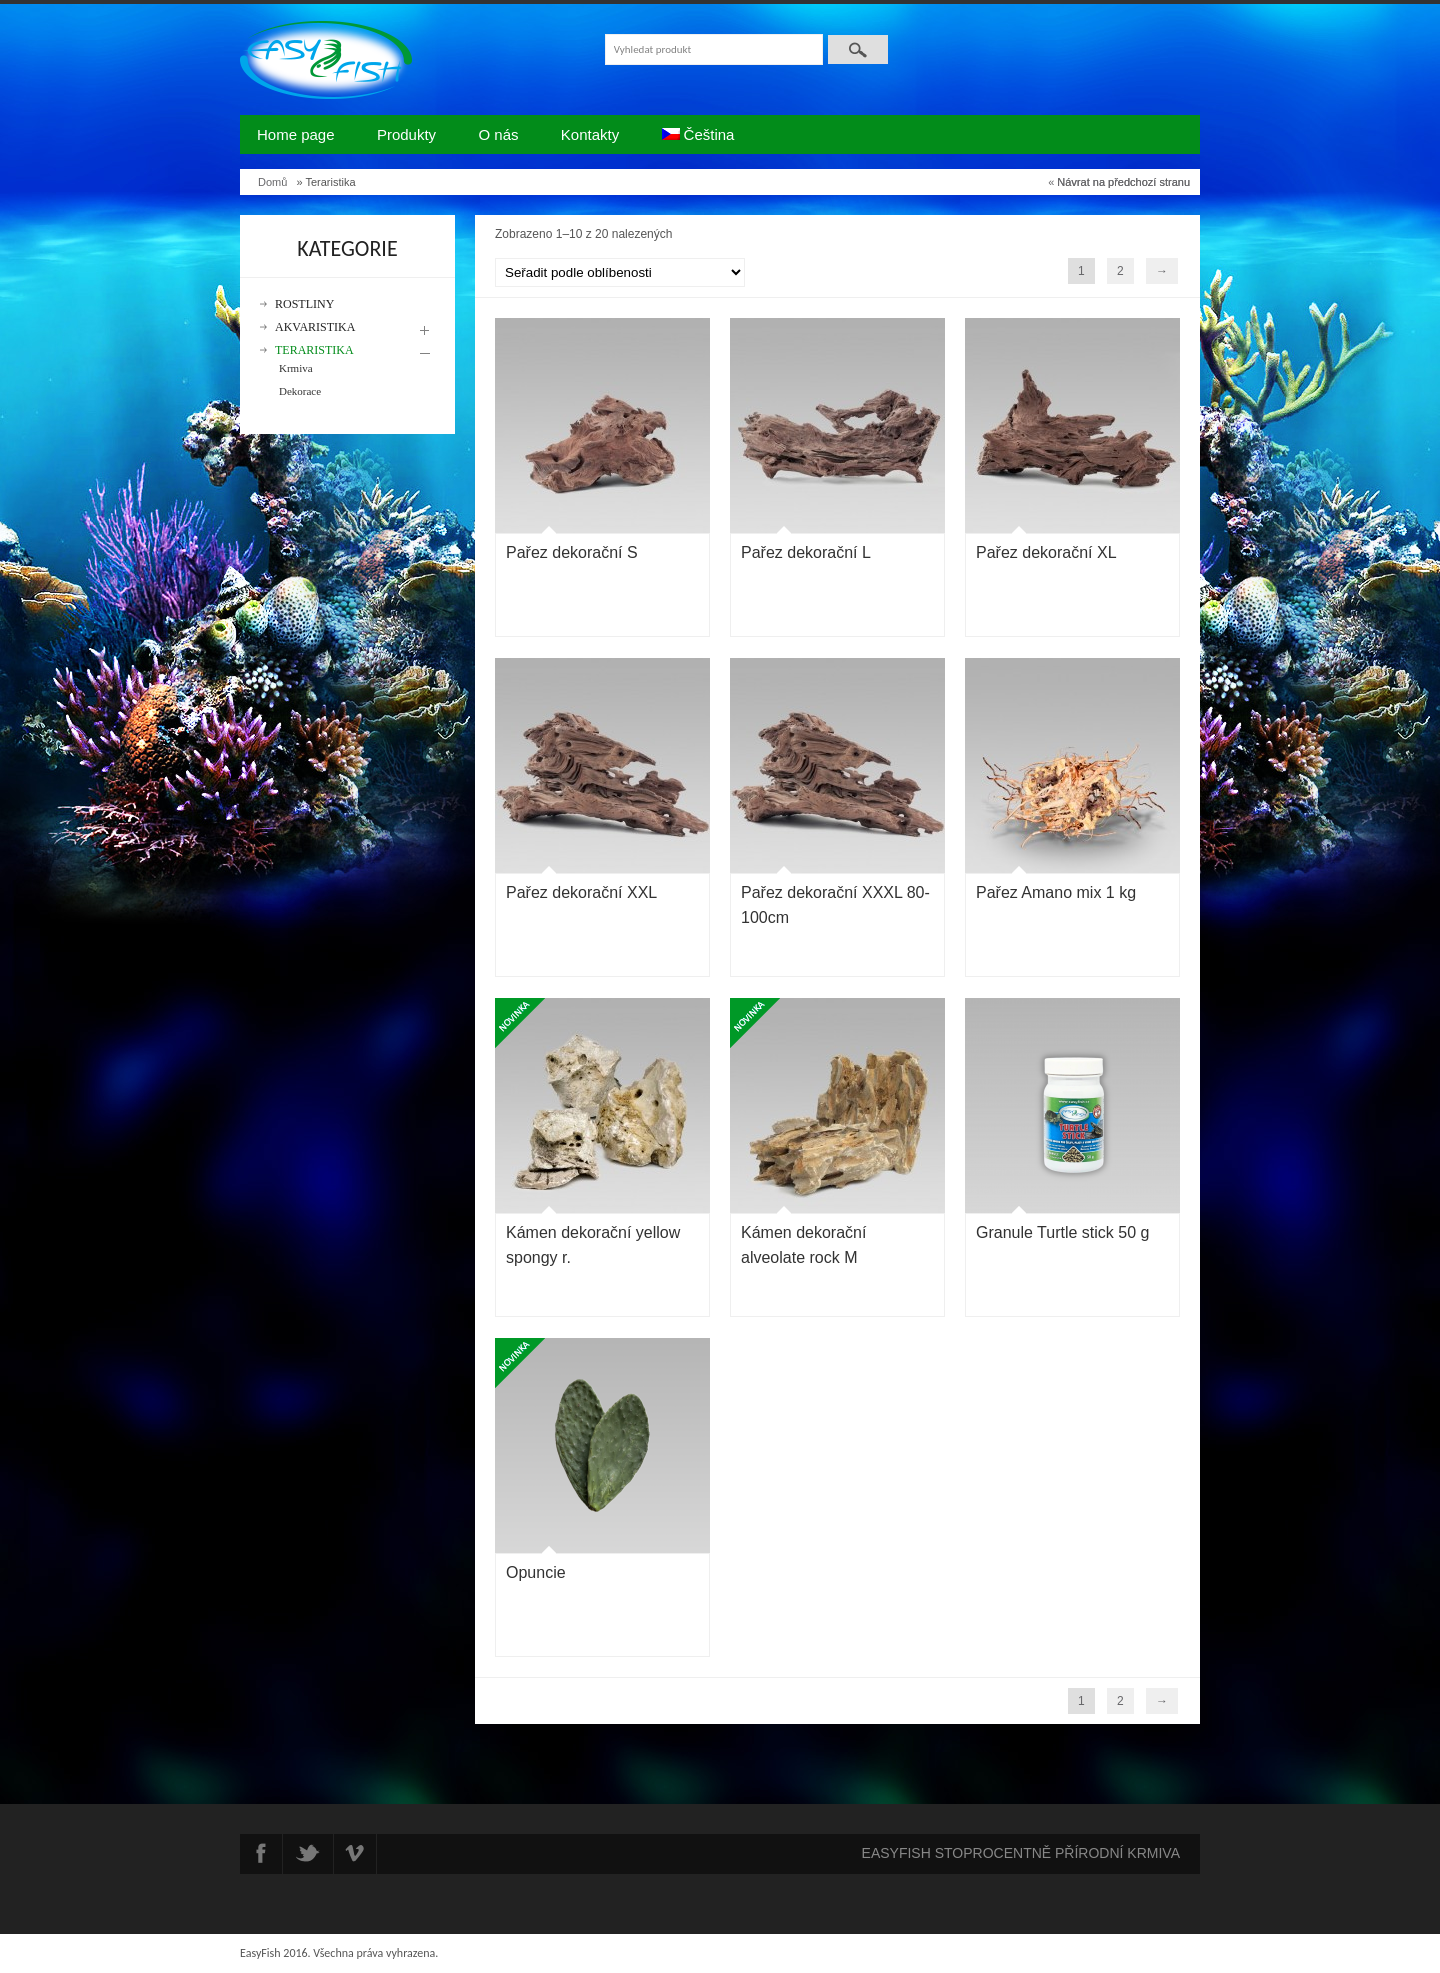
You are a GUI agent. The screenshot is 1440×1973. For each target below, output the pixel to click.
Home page (296, 134)
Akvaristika (315, 327)
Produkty (406, 134)
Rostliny (304, 304)
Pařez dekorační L (806, 552)
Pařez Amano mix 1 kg (1056, 892)
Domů (272, 182)
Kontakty (590, 134)
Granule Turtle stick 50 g (1062, 1232)
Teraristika (314, 350)
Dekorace (300, 391)
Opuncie (536, 1572)
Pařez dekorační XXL (581, 892)
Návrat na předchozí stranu (1123, 182)
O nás (498, 134)
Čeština (698, 134)
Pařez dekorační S (572, 552)
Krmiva (296, 368)
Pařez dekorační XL (1046, 552)
